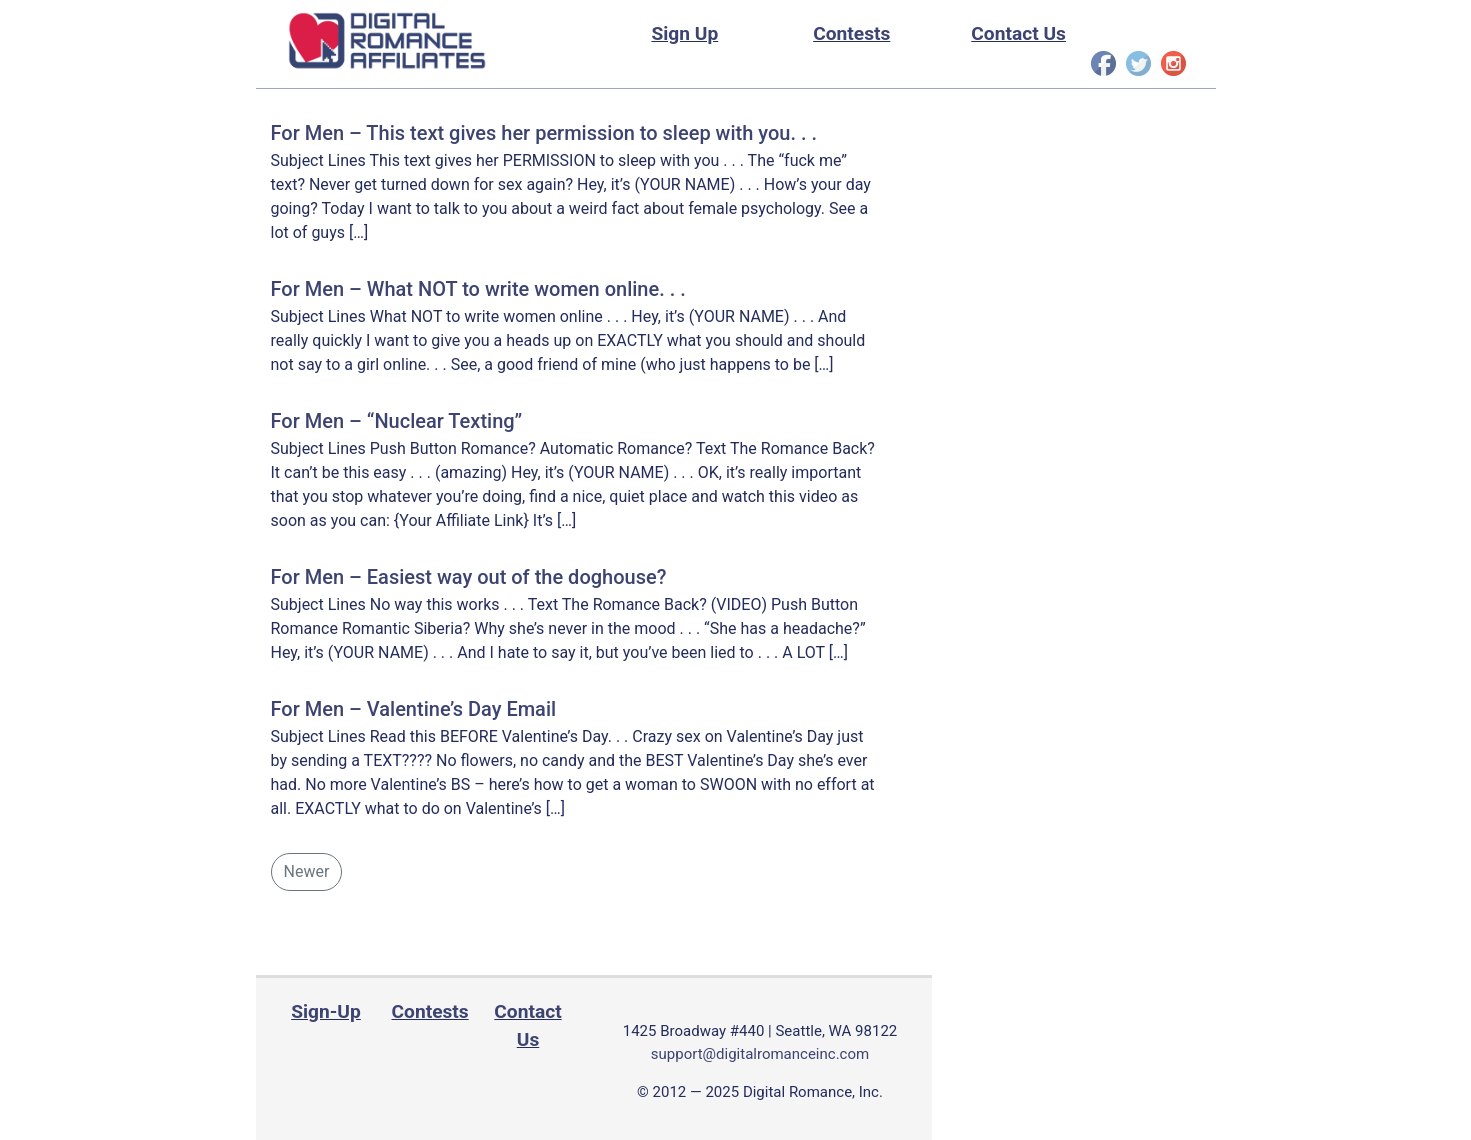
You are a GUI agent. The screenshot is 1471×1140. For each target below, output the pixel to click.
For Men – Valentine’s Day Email (414, 709)
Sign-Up (326, 1011)
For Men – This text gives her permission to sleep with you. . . (544, 133)
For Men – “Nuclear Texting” (397, 421)
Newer (307, 871)
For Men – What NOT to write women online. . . (478, 289)
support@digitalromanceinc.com (760, 1054)
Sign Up (684, 33)
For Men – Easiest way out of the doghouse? (469, 577)
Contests (851, 33)
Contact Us (1018, 33)
